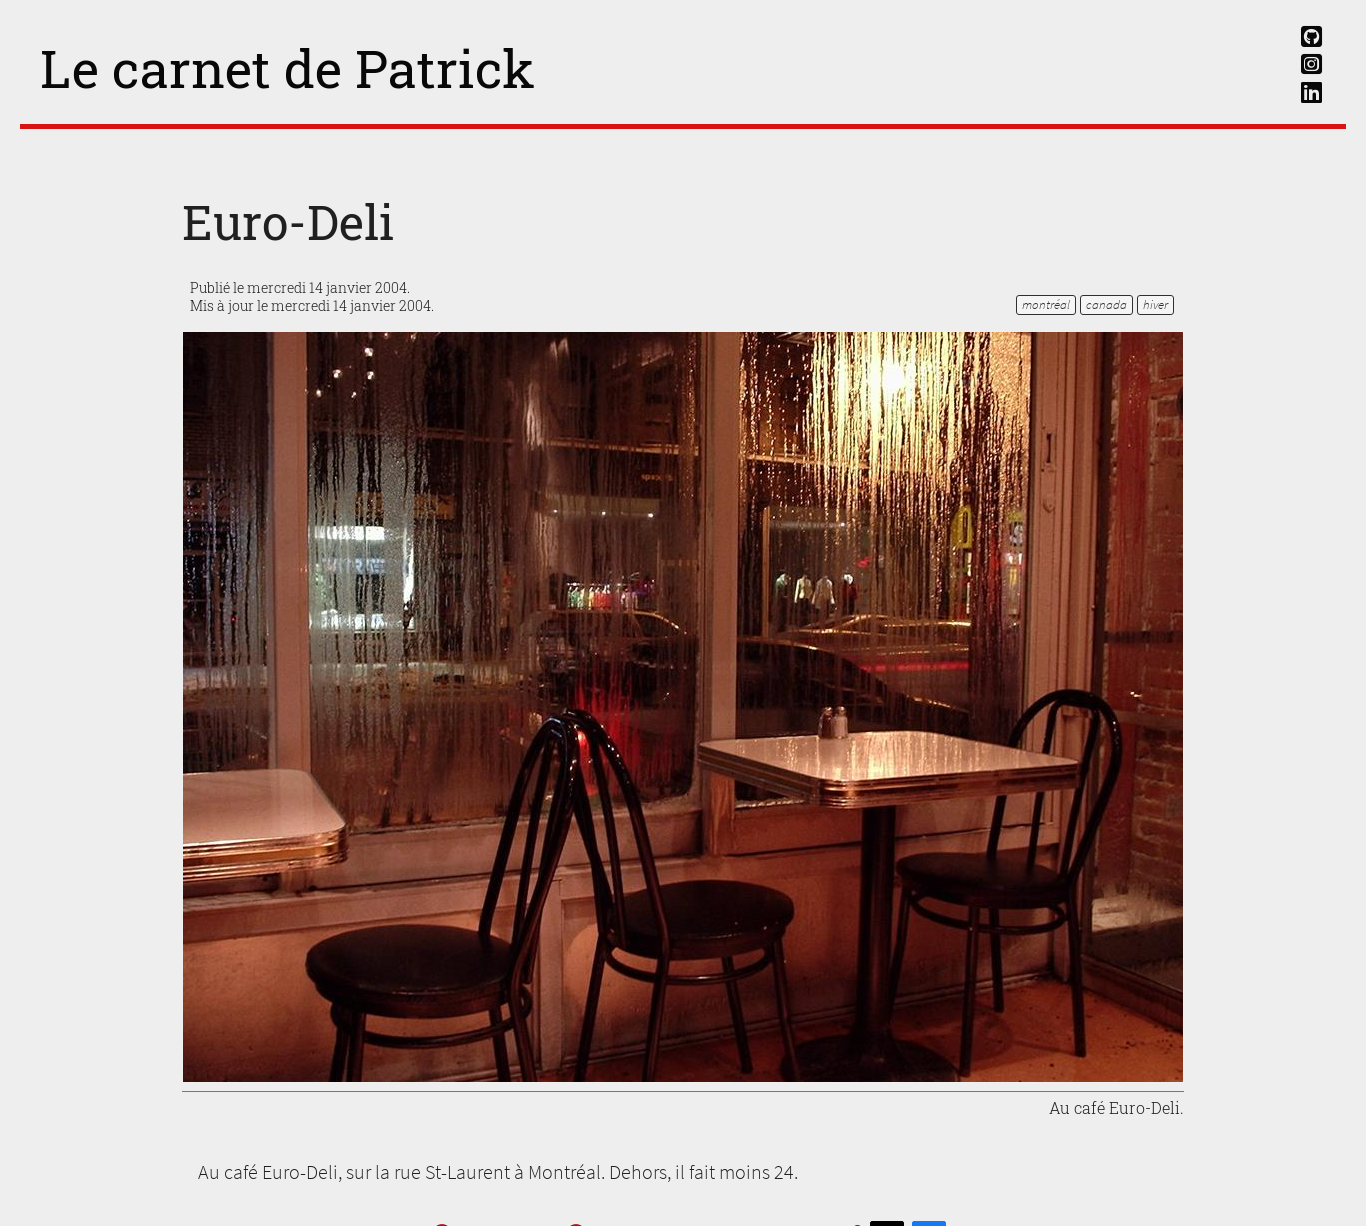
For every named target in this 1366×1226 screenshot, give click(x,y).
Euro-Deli (288, 221)
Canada (1106, 304)
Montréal (1046, 304)
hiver (1155, 304)
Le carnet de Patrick (287, 68)
